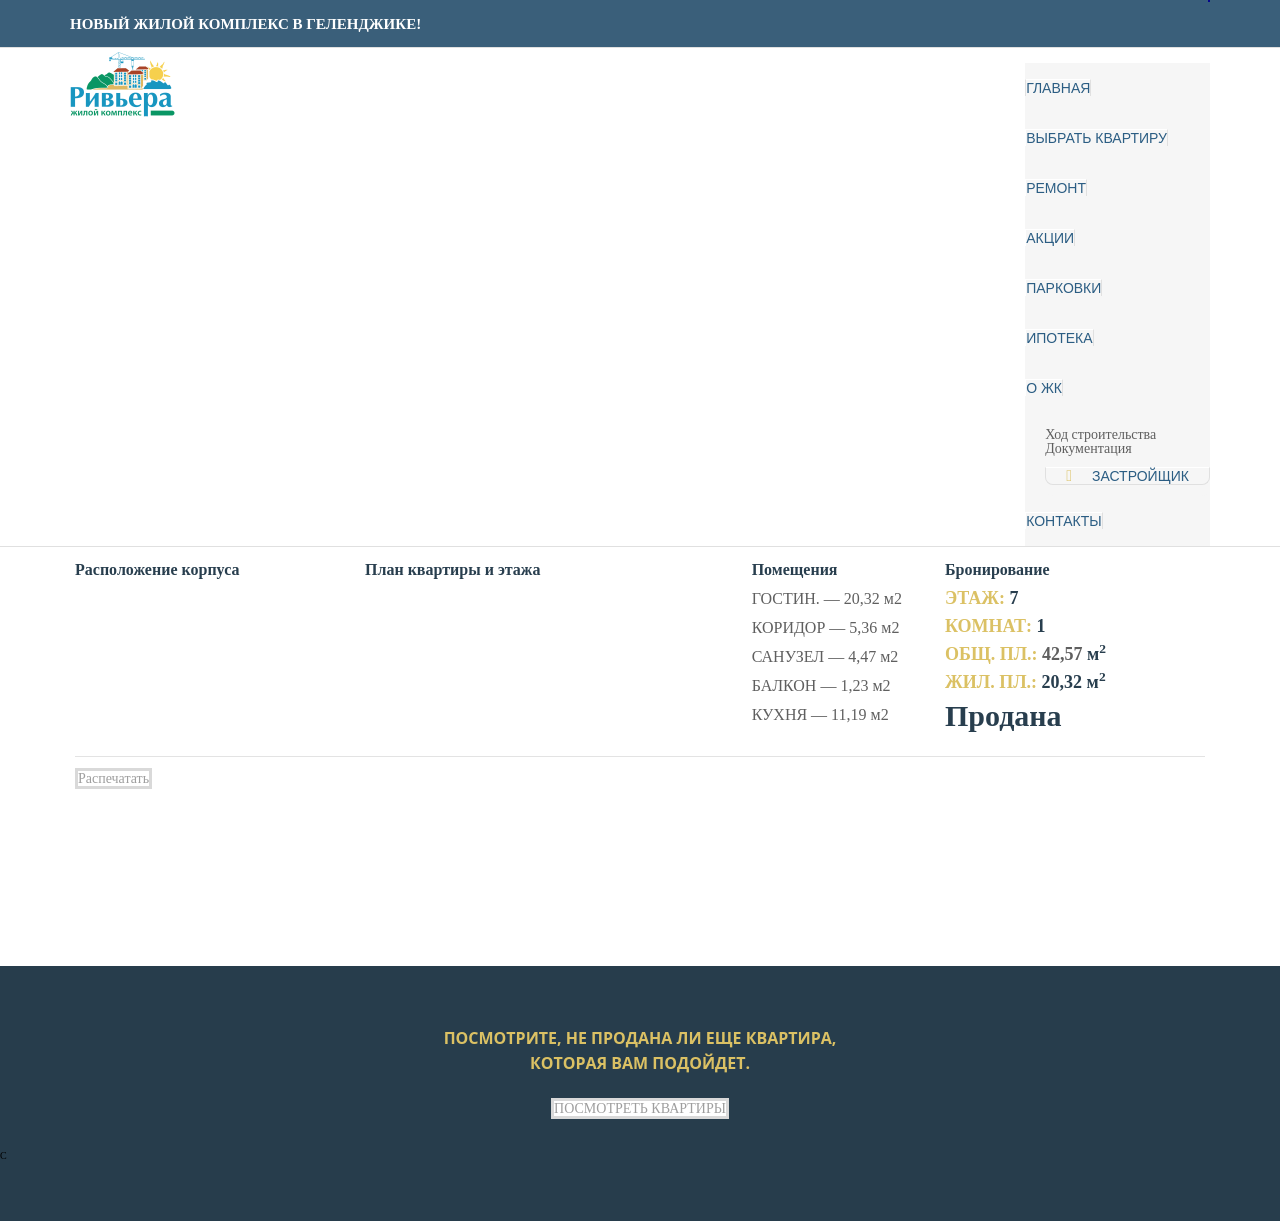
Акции (1050, 238)
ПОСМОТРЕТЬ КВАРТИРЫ (640, 1108)
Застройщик (1140, 476)
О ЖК (1044, 388)
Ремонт (1056, 188)
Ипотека (1059, 338)
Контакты (1064, 521)
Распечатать (113, 778)
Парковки (1063, 288)
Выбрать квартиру (1096, 138)
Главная (1058, 88)
